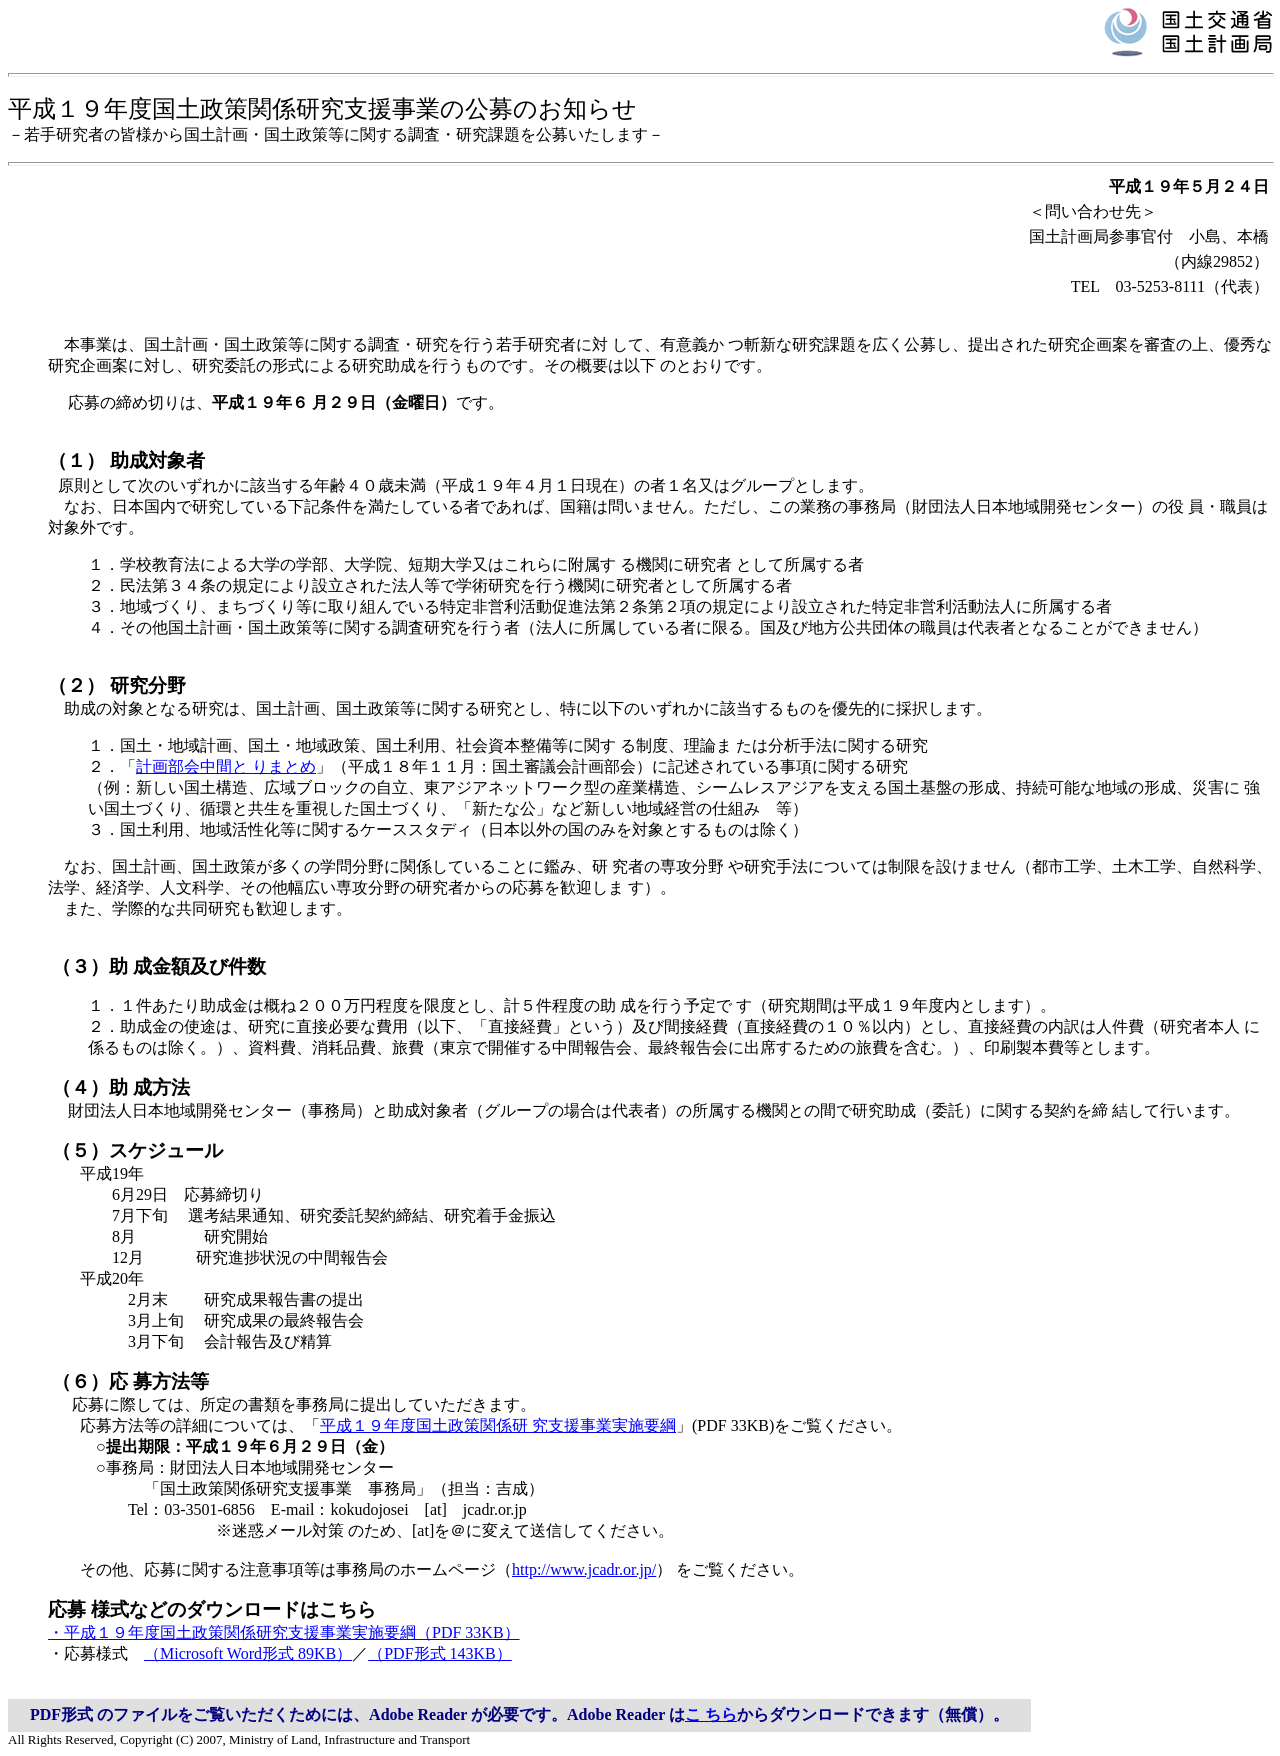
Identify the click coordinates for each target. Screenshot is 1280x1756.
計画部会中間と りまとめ (226, 766)
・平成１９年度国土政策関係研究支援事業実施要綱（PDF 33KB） (284, 1632)
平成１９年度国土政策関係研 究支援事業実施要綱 (498, 1425)
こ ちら (711, 1714)
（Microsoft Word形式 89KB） (248, 1653)
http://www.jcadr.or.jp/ (584, 1569)
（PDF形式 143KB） (440, 1653)
